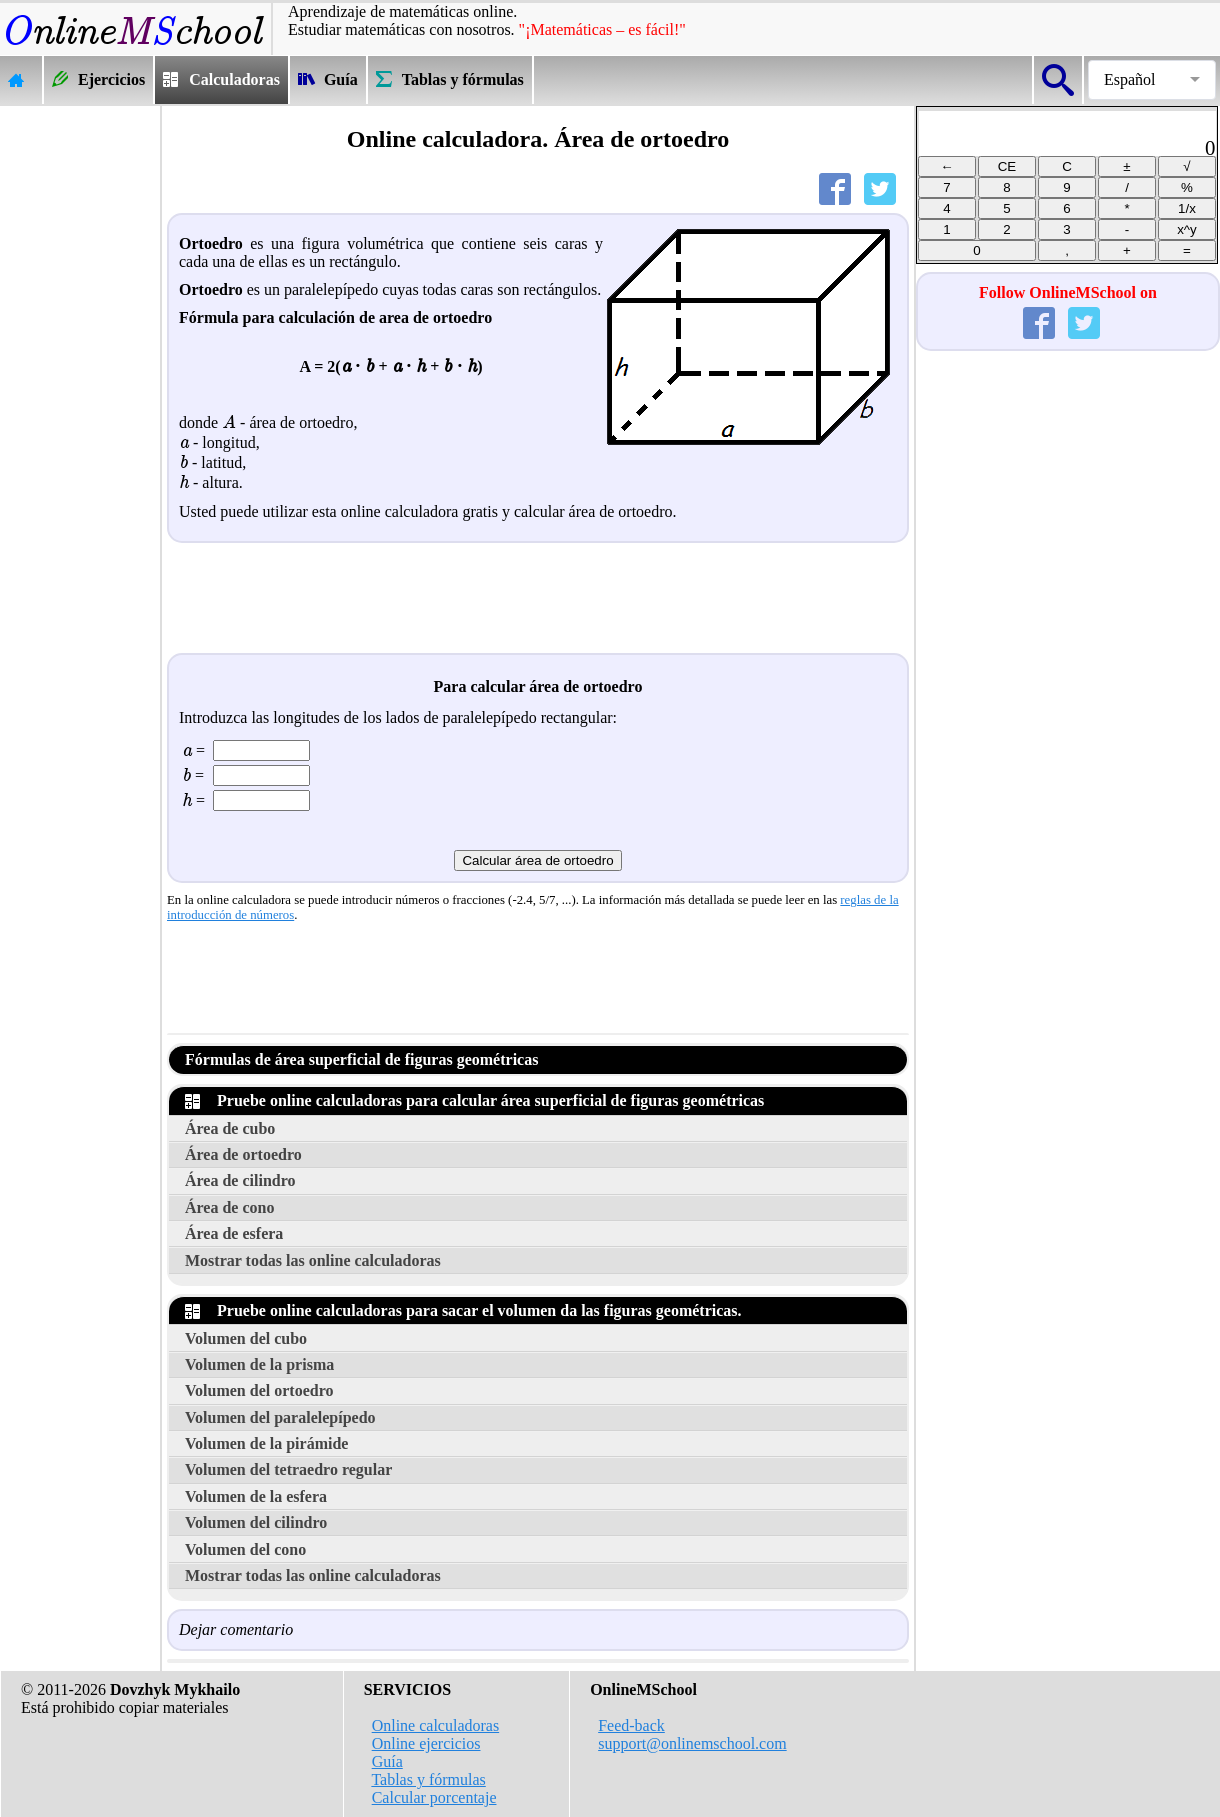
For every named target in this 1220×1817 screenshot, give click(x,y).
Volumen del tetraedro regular (288, 1469)
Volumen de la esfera (256, 1496)
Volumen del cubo (246, 1338)
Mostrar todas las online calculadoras (313, 1260)
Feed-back (631, 1725)
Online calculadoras (436, 1725)
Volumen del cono (245, 1549)
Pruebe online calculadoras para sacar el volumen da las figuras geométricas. (463, 1310)
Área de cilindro (240, 1180)
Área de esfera (234, 1233)
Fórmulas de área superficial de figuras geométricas (361, 1059)
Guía (387, 1761)
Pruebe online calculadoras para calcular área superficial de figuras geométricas (474, 1100)
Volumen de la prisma (259, 1364)
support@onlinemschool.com (692, 1743)
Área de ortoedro (243, 1154)
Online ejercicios (426, 1743)
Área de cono (229, 1207)
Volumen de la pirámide (266, 1443)
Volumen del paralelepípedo (280, 1417)
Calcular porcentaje (434, 1797)
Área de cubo (230, 1128)
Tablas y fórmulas (428, 1779)
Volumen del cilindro (256, 1522)
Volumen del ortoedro (259, 1390)
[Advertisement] (80, 406)
